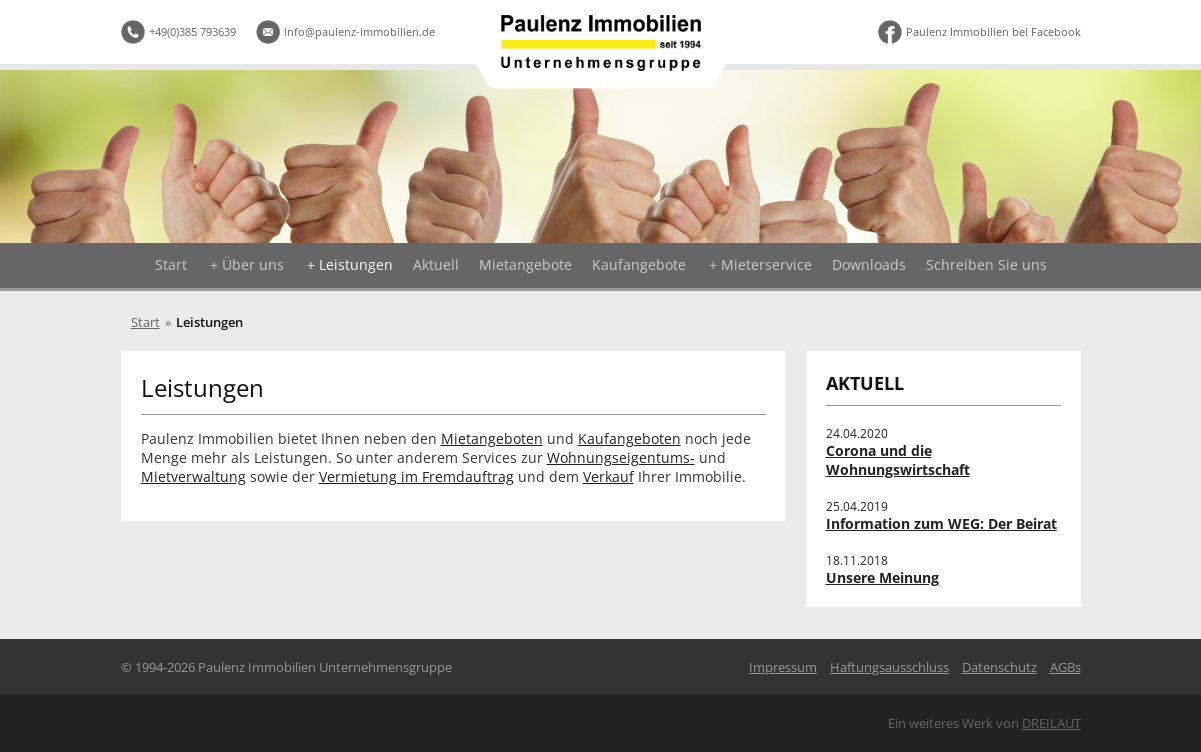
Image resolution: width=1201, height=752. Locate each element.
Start (171, 264)
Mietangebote (525, 264)
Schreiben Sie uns (986, 264)
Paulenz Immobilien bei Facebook (993, 31)
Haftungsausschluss (889, 667)
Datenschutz (999, 667)
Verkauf (608, 476)
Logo (601, 43)
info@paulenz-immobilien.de (359, 31)
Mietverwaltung (193, 476)
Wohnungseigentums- (621, 457)
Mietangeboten (492, 438)
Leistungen (356, 264)
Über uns (253, 264)
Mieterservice (766, 264)
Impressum (783, 667)
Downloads (869, 264)
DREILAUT (1051, 723)
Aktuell (436, 264)
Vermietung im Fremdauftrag (416, 476)
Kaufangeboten (629, 438)
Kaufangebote (639, 264)
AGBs (1065, 667)
